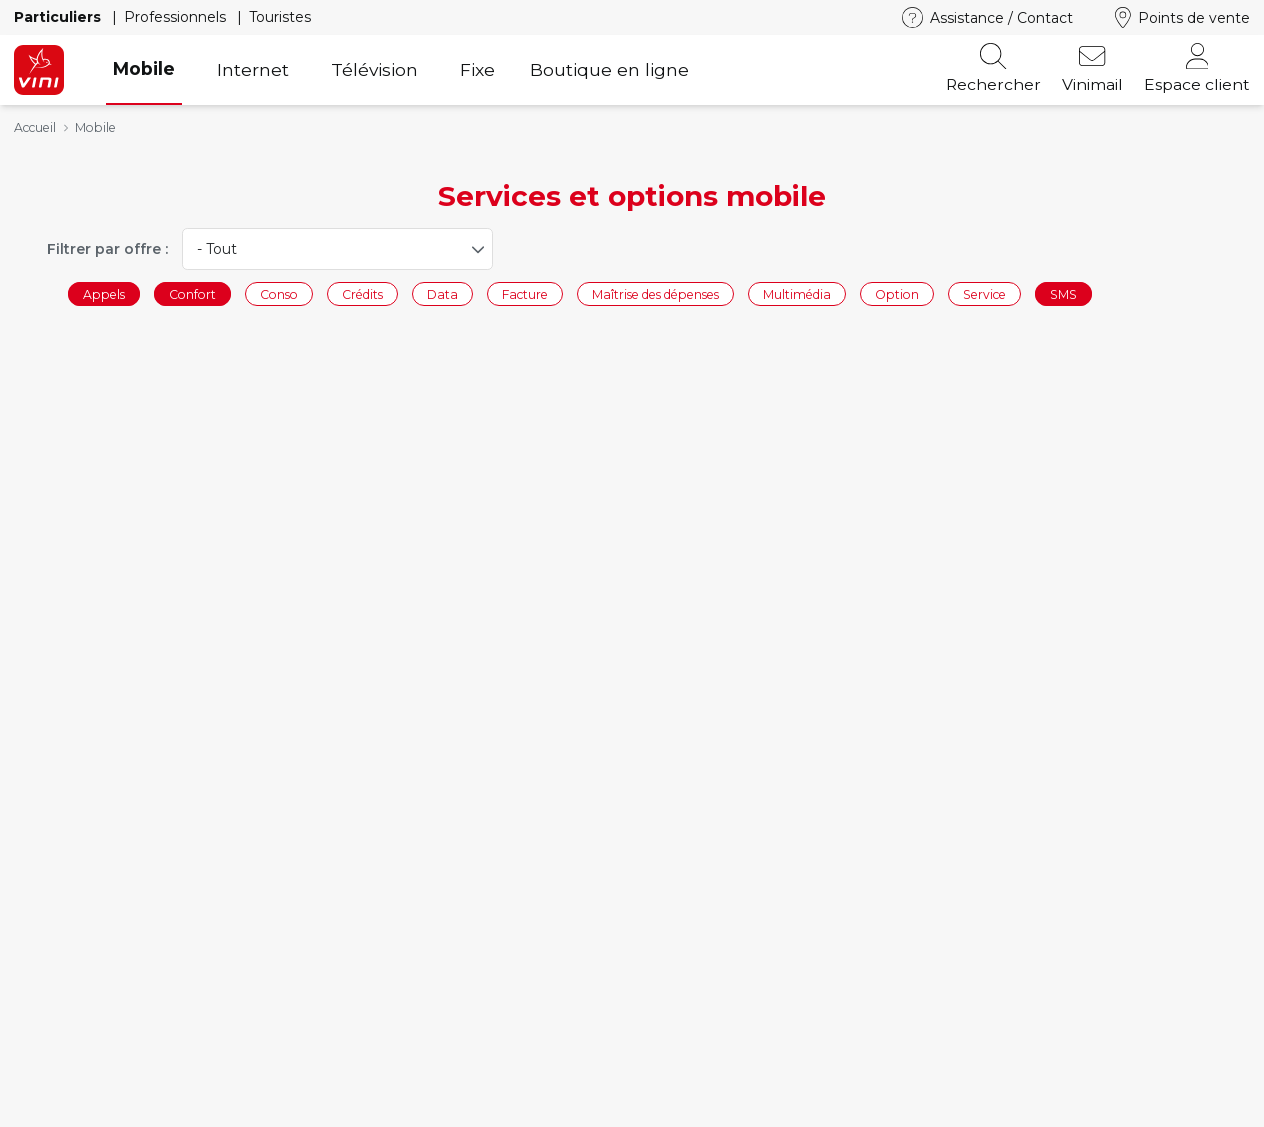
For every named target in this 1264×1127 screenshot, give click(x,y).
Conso (279, 293)
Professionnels (177, 17)
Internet (253, 69)
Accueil (35, 127)
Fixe (477, 69)
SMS (1063, 293)
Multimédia (797, 293)
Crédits (362, 293)
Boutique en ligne (609, 69)
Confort (192, 293)
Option (897, 293)
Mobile (144, 68)
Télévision (374, 69)
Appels (104, 293)
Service (984, 293)
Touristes (280, 17)
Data (442, 293)
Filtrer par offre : (107, 249)
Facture (525, 293)
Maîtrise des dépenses (655, 293)
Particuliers (59, 17)
